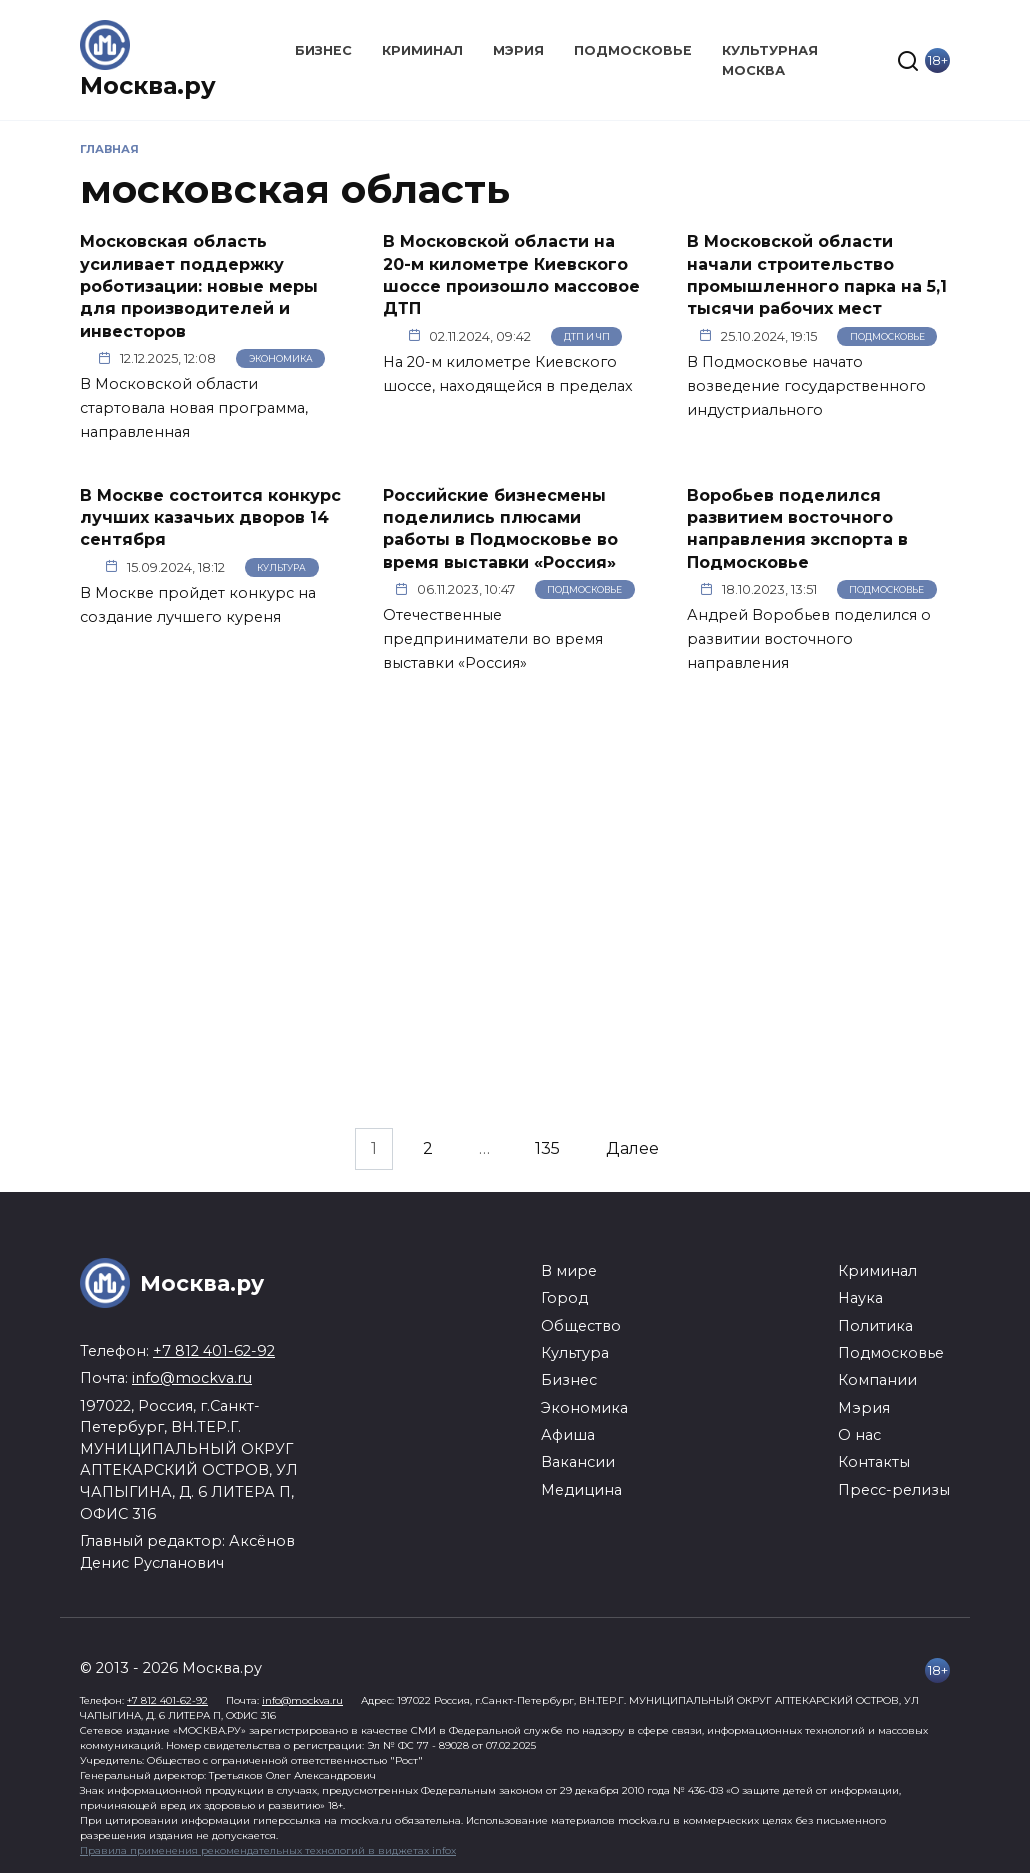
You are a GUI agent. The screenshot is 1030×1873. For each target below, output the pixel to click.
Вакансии (578, 1462)
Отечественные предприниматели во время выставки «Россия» (493, 639)
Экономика (281, 358)
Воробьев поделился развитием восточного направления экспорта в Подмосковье (797, 528)
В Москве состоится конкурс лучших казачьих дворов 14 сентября (210, 517)
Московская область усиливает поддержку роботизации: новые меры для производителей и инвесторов (199, 286)
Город (564, 1298)
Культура (281, 567)
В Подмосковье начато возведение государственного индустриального (806, 386)
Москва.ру (148, 85)
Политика (875, 1326)
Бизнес (323, 50)
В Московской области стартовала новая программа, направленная (194, 408)
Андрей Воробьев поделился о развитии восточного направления (809, 639)
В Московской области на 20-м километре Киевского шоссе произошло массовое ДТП (511, 275)
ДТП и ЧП (587, 336)
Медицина (581, 1490)
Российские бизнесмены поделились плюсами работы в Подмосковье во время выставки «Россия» (500, 528)
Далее (632, 1149)
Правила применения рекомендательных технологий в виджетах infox (268, 1850)
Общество (581, 1326)
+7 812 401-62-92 (214, 1351)
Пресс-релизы (894, 1490)
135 (547, 1149)
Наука (860, 1298)
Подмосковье (633, 50)
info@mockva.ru (192, 1378)
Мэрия (518, 50)
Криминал (422, 50)
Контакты (874, 1462)
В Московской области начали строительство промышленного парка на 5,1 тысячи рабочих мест (817, 275)
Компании (877, 1380)
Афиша (568, 1435)
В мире (569, 1271)
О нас (859, 1435)
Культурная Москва (770, 60)
